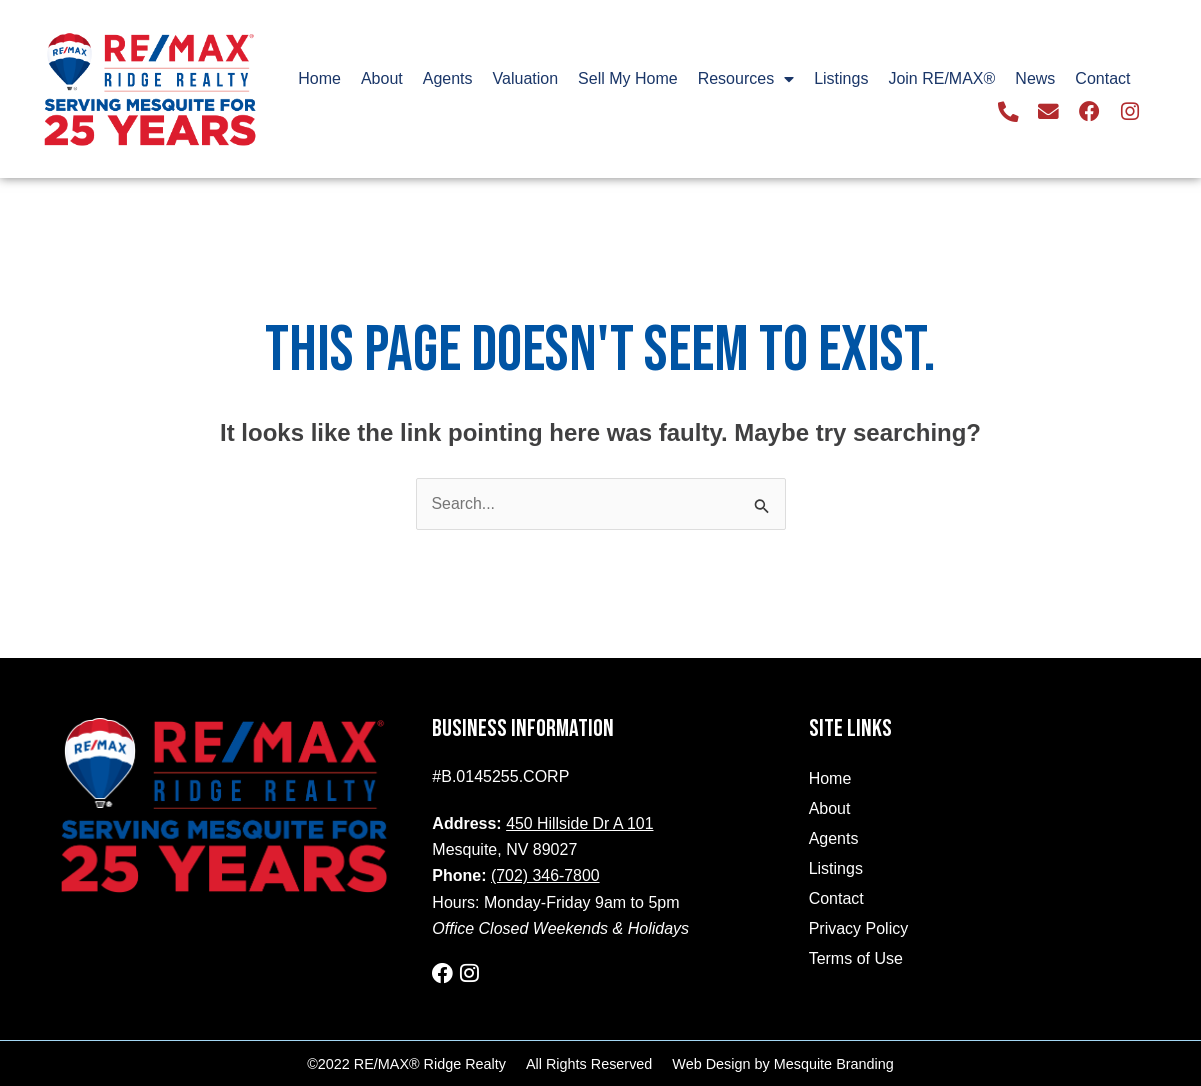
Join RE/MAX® (941, 78)
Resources (746, 79)
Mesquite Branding (834, 1063)
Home (319, 78)
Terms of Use (856, 958)
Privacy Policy (859, 928)
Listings (841, 78)
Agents (448, 78)
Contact (1102, 78)
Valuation (526, 78)
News (1035, 78)
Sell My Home (628, 78)
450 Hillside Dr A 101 (580, 823)
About (382, 78)
